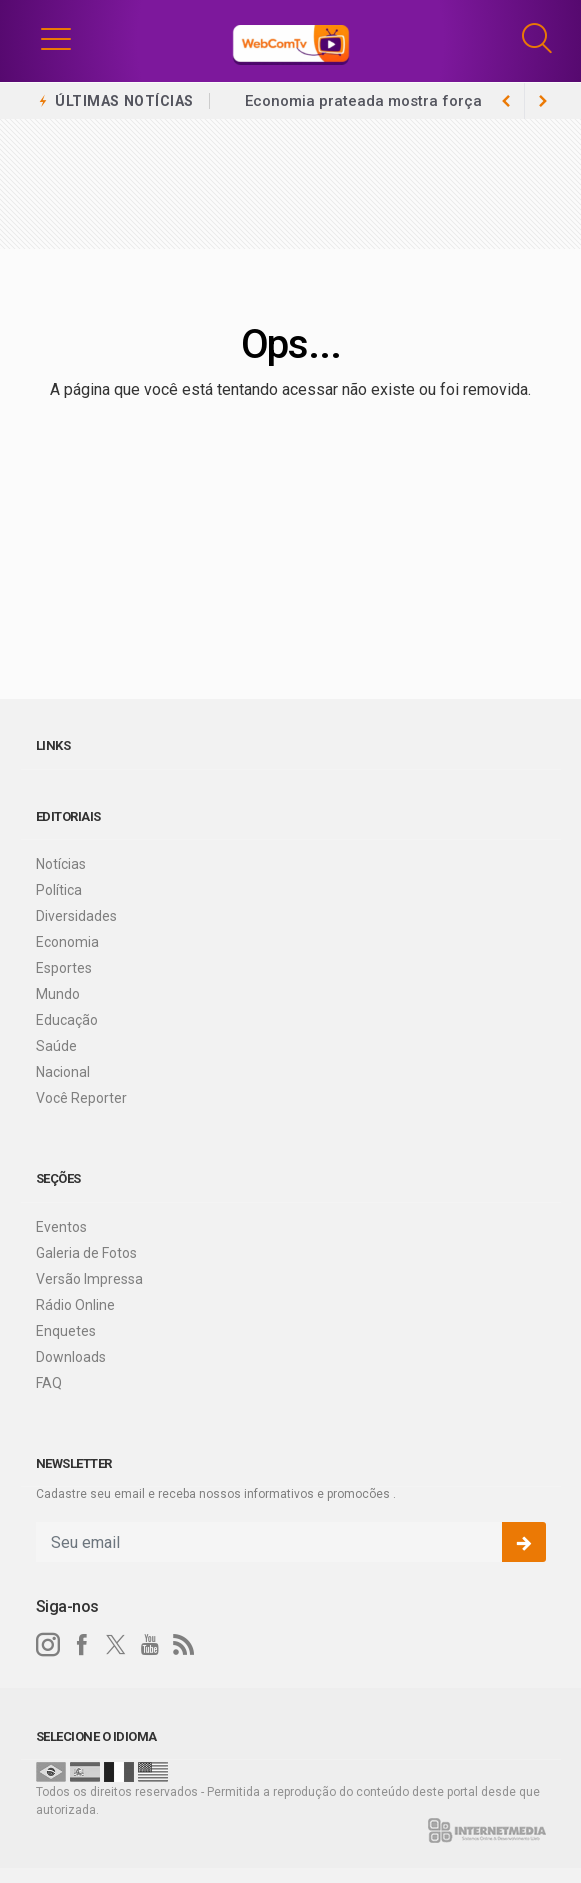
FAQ (49, 1383)
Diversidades (76, 916)
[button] (56, 38)
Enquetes (66, 1331)
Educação (67, 1020)
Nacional (63, 1072)
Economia (67, 942)
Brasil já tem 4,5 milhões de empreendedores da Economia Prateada (354, 113)
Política (59, 890)
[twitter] (116, 1645)
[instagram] (48, 1645)
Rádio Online (75, 1305)
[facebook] (82, 1645)
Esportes (64, 968)
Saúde (56, 1046)
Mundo (58, 994)
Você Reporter (81, 1098)
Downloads (71, 1357)
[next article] (507, 101)
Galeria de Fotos (86, 1253)
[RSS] (184, 1645)
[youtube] (150, 1645)
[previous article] (543, 101)
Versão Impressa (89, 1279)
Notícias (61, 864)
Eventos (61, 1227)
